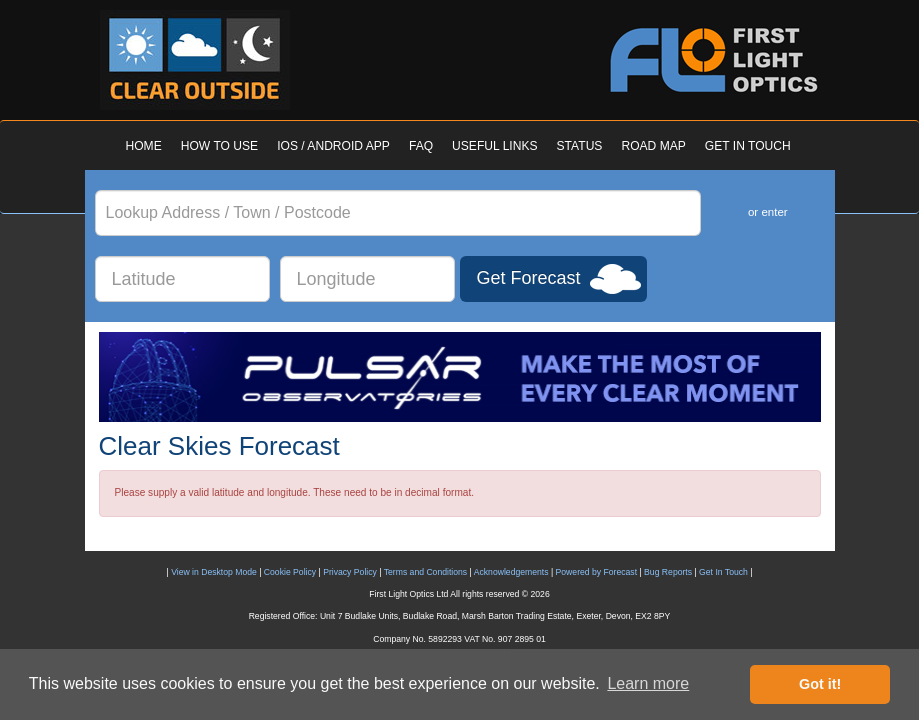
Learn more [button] (648, 683)
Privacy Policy (350, 572)
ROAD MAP (653, 146)
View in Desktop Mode (214, 572)
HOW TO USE (219, 146)
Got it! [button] (820, 684)
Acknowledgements (511, 572)
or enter (768, 212)
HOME (144, 146)
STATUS (580, 146)
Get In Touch (723, 572)
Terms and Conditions (425, 572)
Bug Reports (668, 572)
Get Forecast (529, 278)
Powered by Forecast (597, 572)
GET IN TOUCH (748, 146)
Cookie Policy (290, 572)
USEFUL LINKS (494, 146)
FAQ (421, 146)
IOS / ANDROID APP (333, 146)
